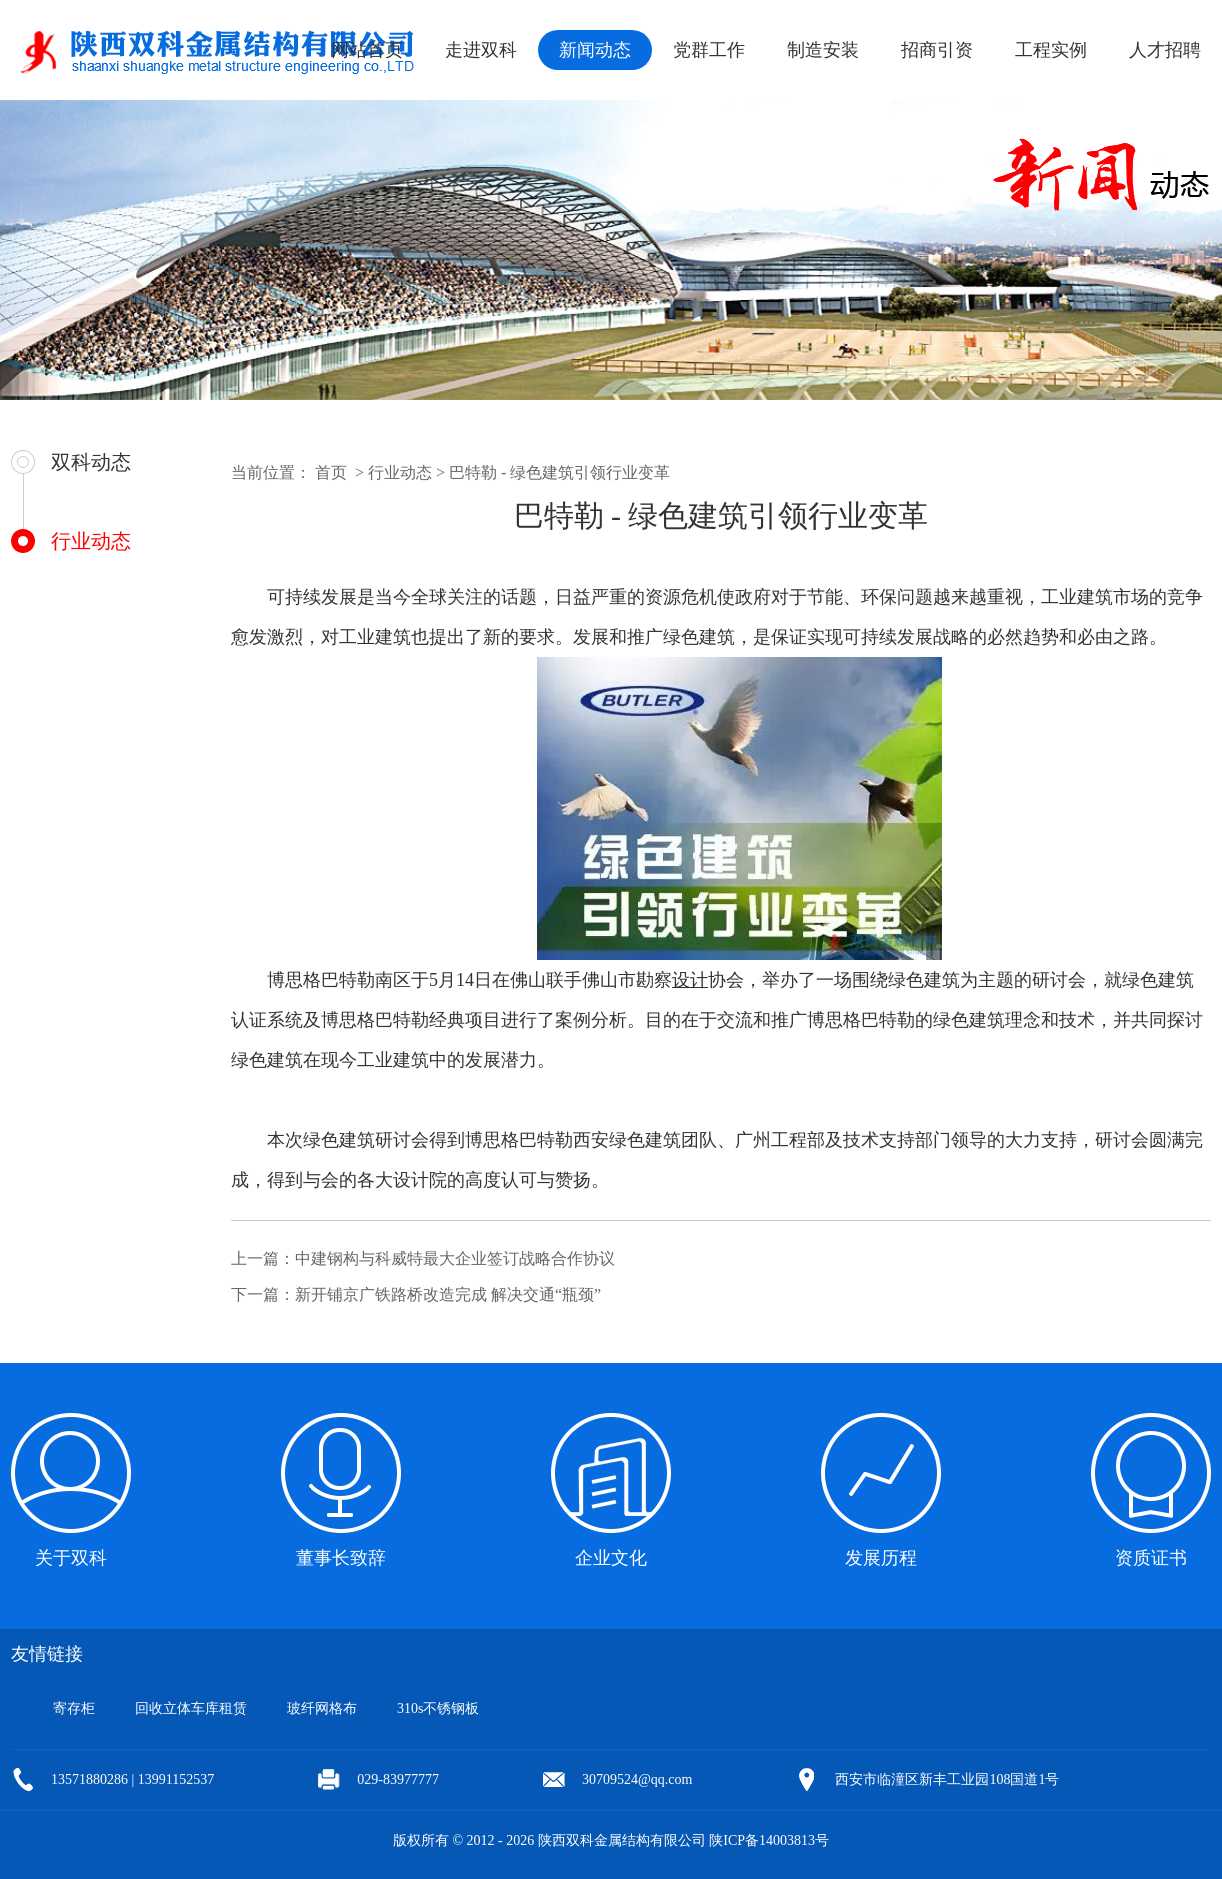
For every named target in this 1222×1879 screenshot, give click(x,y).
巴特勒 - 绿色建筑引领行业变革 (559, 472)
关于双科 (71, 1558)
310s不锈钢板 (438, 1708)
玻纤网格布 (322, 1708)
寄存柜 (74, 1708)
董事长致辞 (341, 1558)
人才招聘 (1165, 50)
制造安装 (823, 50)
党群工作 (709, 50)
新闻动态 (595, 50)
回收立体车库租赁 (191, 1708)
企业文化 (611, 1558)
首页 (331, 472)
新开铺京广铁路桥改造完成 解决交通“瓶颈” (448, 1294)
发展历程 (881, 1558)
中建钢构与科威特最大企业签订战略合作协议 (455, 1258)
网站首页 (367, 50)
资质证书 (1151, 1558)
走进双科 (481, 50)
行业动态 (91, 541)
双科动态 (91, 462)
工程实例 (1051, 50)
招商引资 (937, 50)
